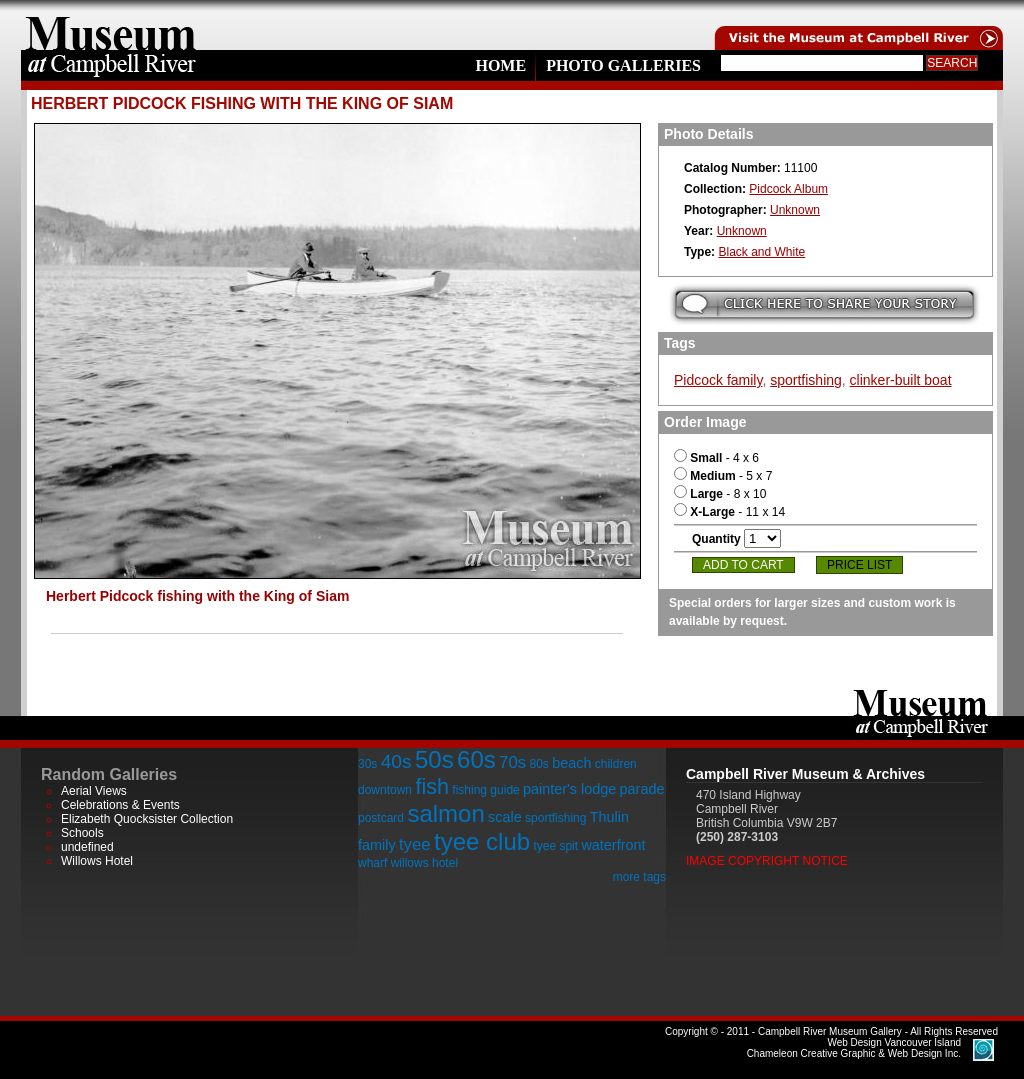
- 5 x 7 (723, 476)
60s (476, 759)
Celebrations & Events (120, 805)
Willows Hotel (97, 861)
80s (538, 764)
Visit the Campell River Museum (857, 25)
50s (434, 759)
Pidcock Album (788, 189)
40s (396, 761)
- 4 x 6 (716, 458)
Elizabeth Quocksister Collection (147, 819)
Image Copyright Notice (767, 861)
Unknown (795, 210)
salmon (445, 813)
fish (432, 786)
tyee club (482, 841)
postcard (381, 818)
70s (512, 762)
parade (642, 789)
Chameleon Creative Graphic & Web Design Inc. (854, 1048)
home (111, 25)
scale (505, 817)
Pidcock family (718, 380)
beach (571, 763)
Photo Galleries (623, 65)
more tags (639, 877)
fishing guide (485, 790)
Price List (859, 565)
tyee (415, 844)
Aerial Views (94, 791)
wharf (372, 863)
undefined (87, 847)
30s (367, 764)
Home (500, 65)
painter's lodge (569, 789)
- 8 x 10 (720, 494)
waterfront (613, 845)
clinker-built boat (901, 380)
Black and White (761, 252)
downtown (385, 790)
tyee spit (555, 846)
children (616, 764)
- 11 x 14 (729, 512)
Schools (82, 833)
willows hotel (424, 863)
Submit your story (824, 304)
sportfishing (806, 380)
